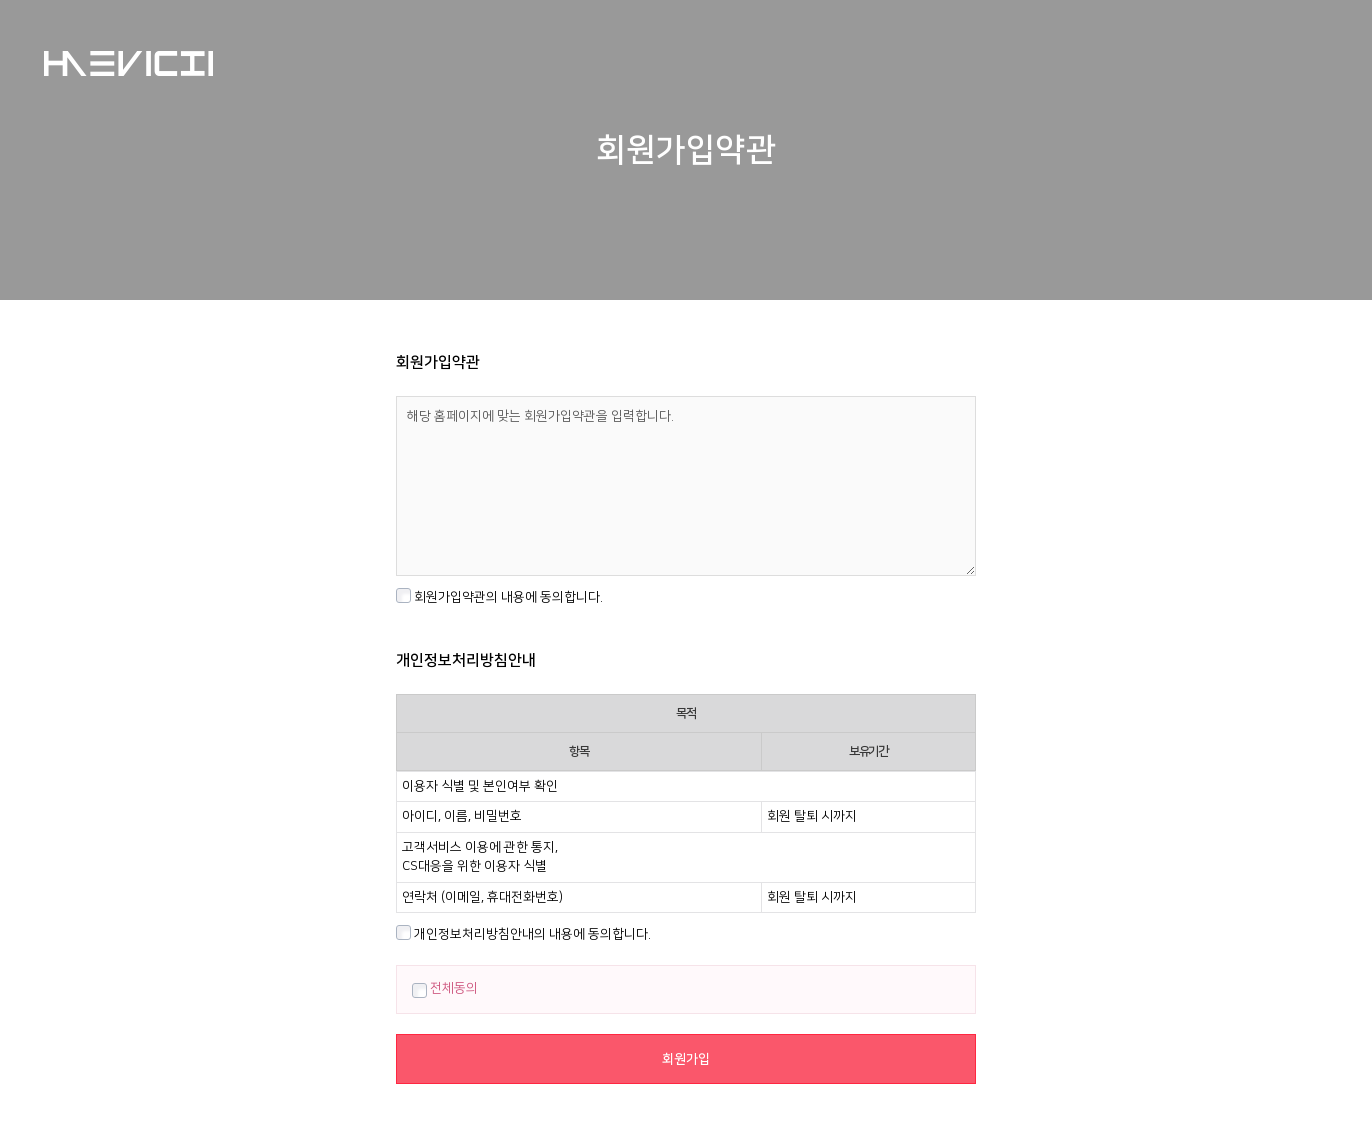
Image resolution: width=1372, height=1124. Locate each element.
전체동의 (445, 988)
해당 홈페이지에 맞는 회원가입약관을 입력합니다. (686, 486)
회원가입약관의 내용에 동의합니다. (499, 596)
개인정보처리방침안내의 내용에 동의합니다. (523, 933)
